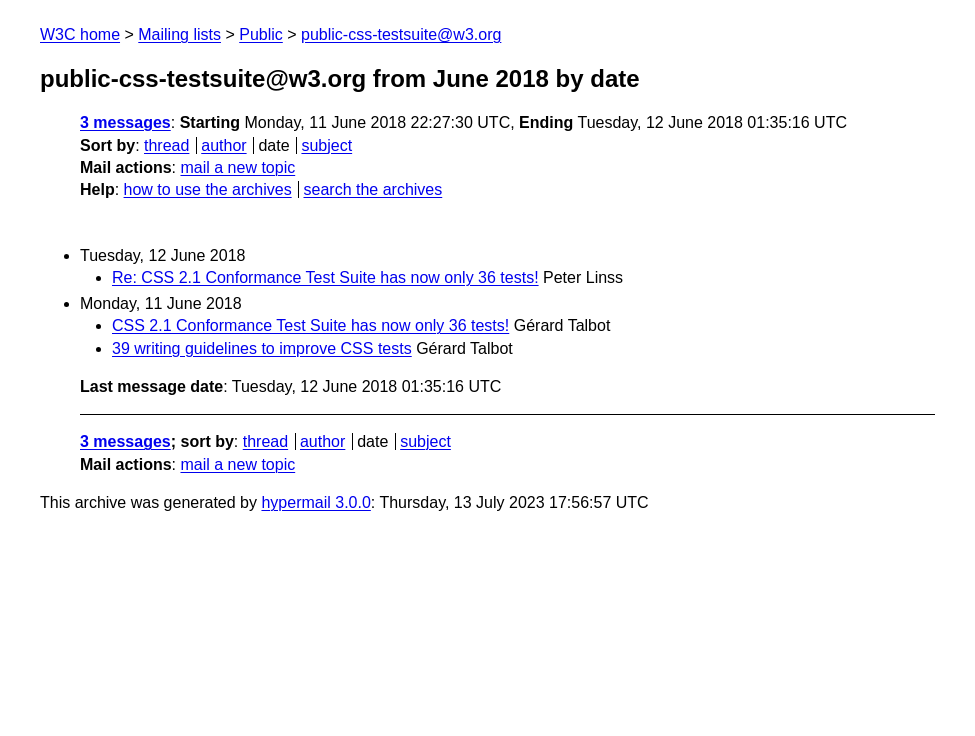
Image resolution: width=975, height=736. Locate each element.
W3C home (80, 34)
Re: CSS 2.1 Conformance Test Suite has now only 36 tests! (325, 277)
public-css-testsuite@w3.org (401, 34)
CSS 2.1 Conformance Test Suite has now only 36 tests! (310, 325)
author (223, 145)
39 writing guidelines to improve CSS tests (262, 348)
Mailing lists (179, 34)
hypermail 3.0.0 (315, 502)
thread (166, 145)
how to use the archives (208, 189)
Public (261, 34)
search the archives (373, 189)
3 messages (125, 122)
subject (326, 145)
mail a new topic (237, 167)
